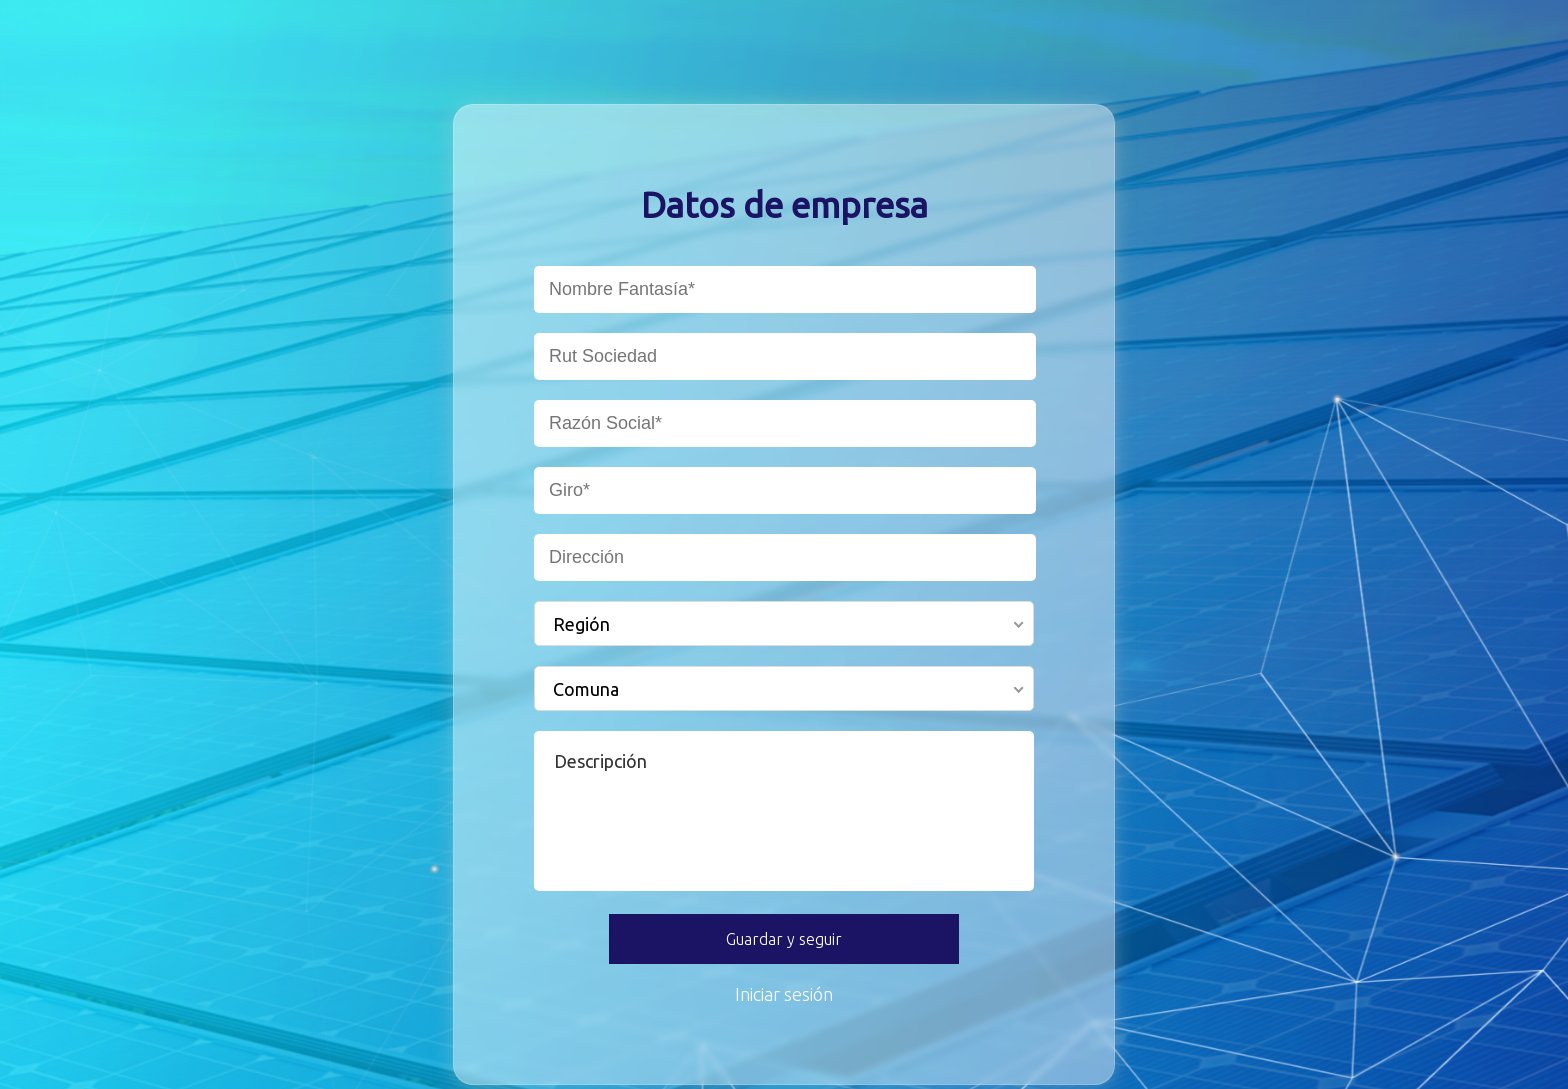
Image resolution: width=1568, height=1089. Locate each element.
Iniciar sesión (784, 994)
